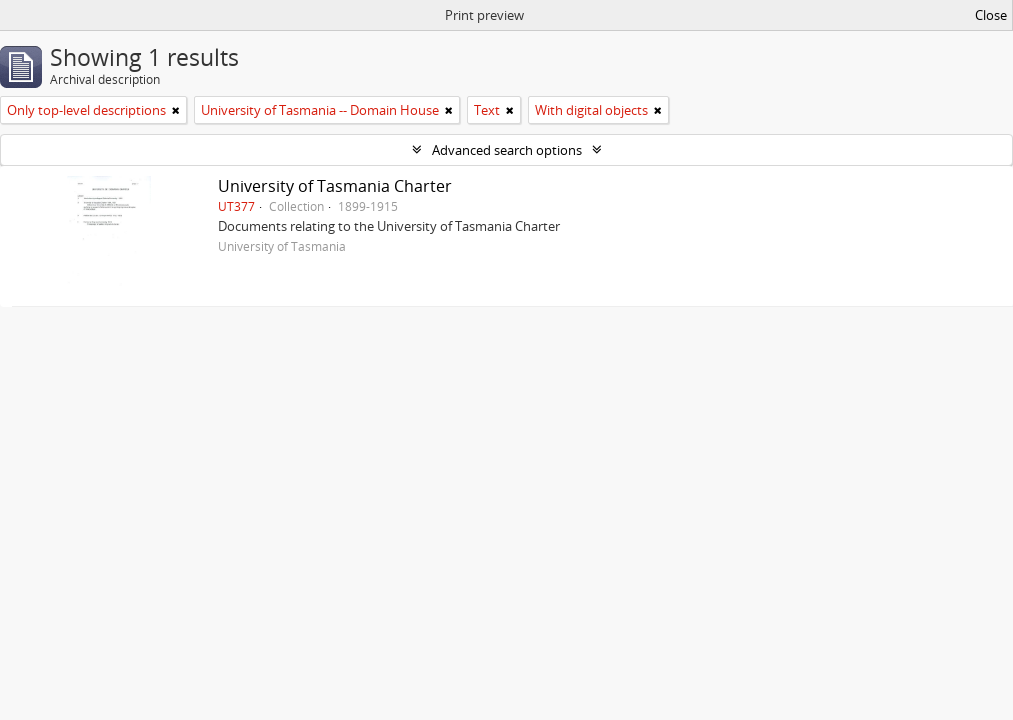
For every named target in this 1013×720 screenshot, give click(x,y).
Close (991, 15)
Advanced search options (507, 150)
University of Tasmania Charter (335, 186)
